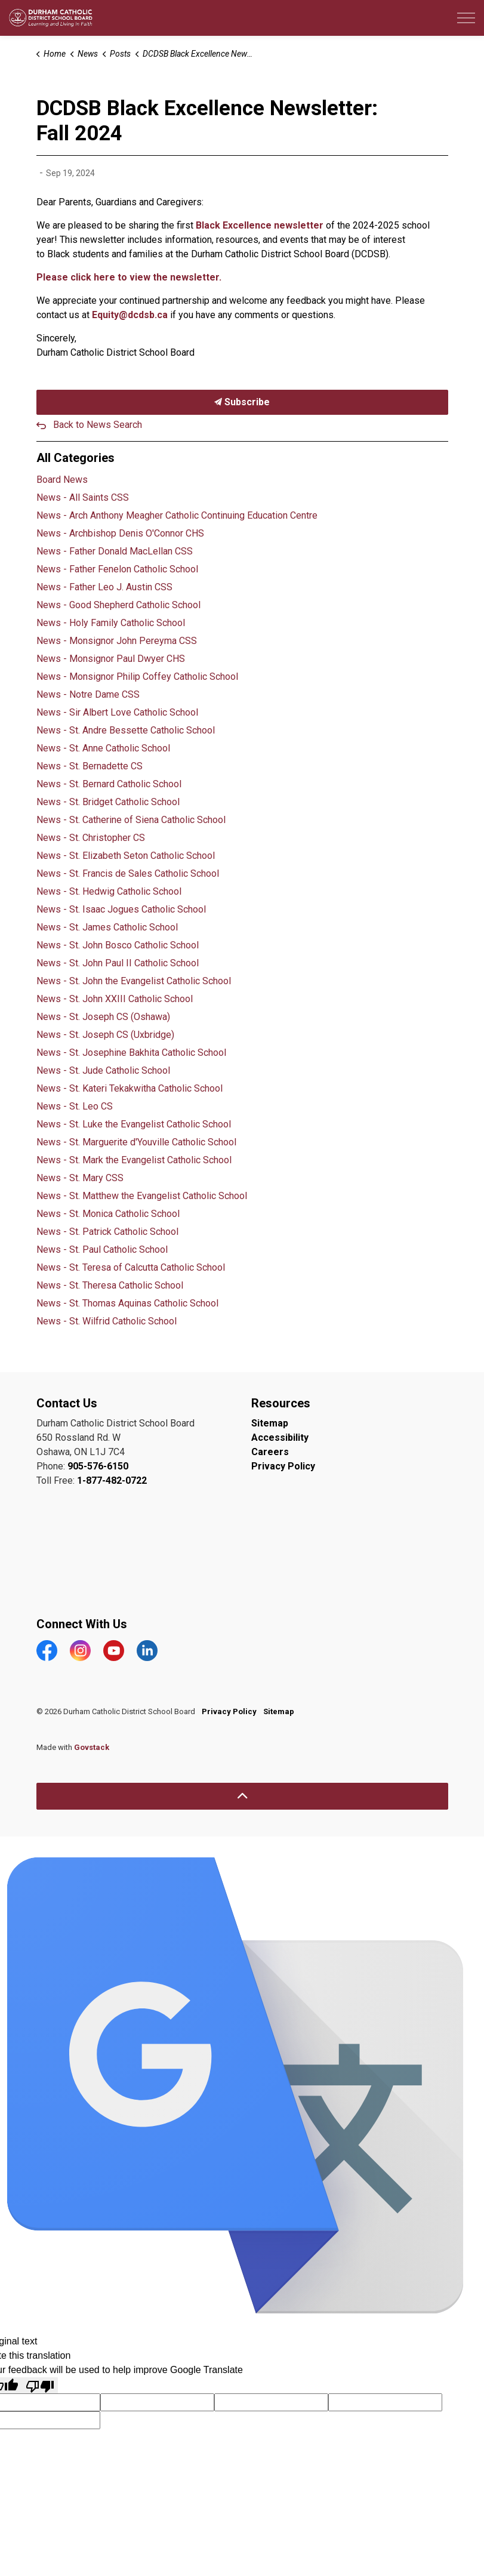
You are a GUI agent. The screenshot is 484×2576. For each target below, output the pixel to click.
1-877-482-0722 (112, 1480)
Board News (62, 479)
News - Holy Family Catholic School (110, 622)
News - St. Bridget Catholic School (108, 802)
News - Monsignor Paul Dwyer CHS (110, 658)
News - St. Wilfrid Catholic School (106, 1321)
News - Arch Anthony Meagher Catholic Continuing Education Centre (176, 515)
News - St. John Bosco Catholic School (117, 945)
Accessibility (280, 1437)
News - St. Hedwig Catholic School (108, 891)
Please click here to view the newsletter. (128, 277)
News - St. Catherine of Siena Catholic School (131, 819)
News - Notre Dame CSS (88, 694)
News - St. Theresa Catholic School (109, 1285)
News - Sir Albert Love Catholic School (117, 712)
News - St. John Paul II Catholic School (117, 963)
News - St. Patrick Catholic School (107, 1231)
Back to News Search (97, 424)
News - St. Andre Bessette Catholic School (125, 730)
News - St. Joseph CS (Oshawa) (103, 1016)
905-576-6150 (97, 1466)
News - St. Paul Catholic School (102, 1249)
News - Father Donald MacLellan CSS (114, 551)
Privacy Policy (283, 1466)
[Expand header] (466, 18)
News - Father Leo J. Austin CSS (104, 587)
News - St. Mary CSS (80, 1178)
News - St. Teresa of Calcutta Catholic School (130, 1267)
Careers (270, 1452)
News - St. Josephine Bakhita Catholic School (131, 1052)
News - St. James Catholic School (107, 927)
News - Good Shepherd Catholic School (118, 605)
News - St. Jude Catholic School (103, 1070)
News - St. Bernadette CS (89, 766)
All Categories (75, 458)
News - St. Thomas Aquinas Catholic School (127, 1303)
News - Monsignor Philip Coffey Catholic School (137, 676)
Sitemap (269, 1423)
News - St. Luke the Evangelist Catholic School (133, 1124)
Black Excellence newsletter (259, 225)
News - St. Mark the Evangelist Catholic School (134, 1160)
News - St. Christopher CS (90, 837)
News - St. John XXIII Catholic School (114, 998)
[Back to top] (242, 1796)
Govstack (91, 1747)
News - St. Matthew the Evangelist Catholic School (141, 1195)
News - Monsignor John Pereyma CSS (116, 640)
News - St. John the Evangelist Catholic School (133, 981)
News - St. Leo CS (74, 1106)
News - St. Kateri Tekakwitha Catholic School (129, 1088)
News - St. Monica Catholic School (108, 1213)
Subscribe (242, 402)
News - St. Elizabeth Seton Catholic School (125, 855)
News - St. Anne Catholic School (103, 748)
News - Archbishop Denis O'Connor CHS (120, 533)
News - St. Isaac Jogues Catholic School (121, 909)
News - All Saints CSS (82, 497)
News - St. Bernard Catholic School (108, 784)
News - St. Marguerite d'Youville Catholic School (136, 1142)
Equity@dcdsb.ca (130, 315)
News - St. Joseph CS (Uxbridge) (105, 1034)
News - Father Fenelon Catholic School (117, 569)
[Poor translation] (40, 2385)
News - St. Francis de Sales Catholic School (127, 873)
